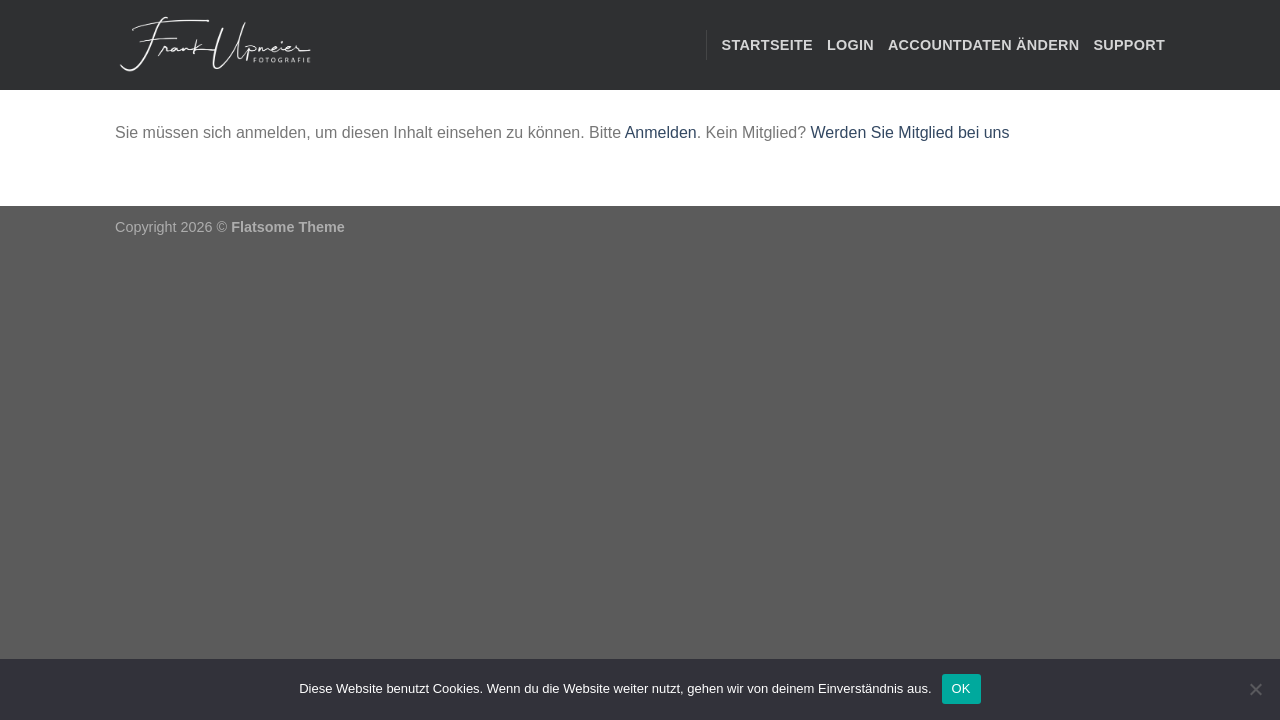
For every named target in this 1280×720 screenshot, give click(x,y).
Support (1129, 45)
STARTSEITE (767, 45)
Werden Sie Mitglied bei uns (910, 132)
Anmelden (661, 132)
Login (850, 45)
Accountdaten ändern (983, 45)
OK (961, 688)
